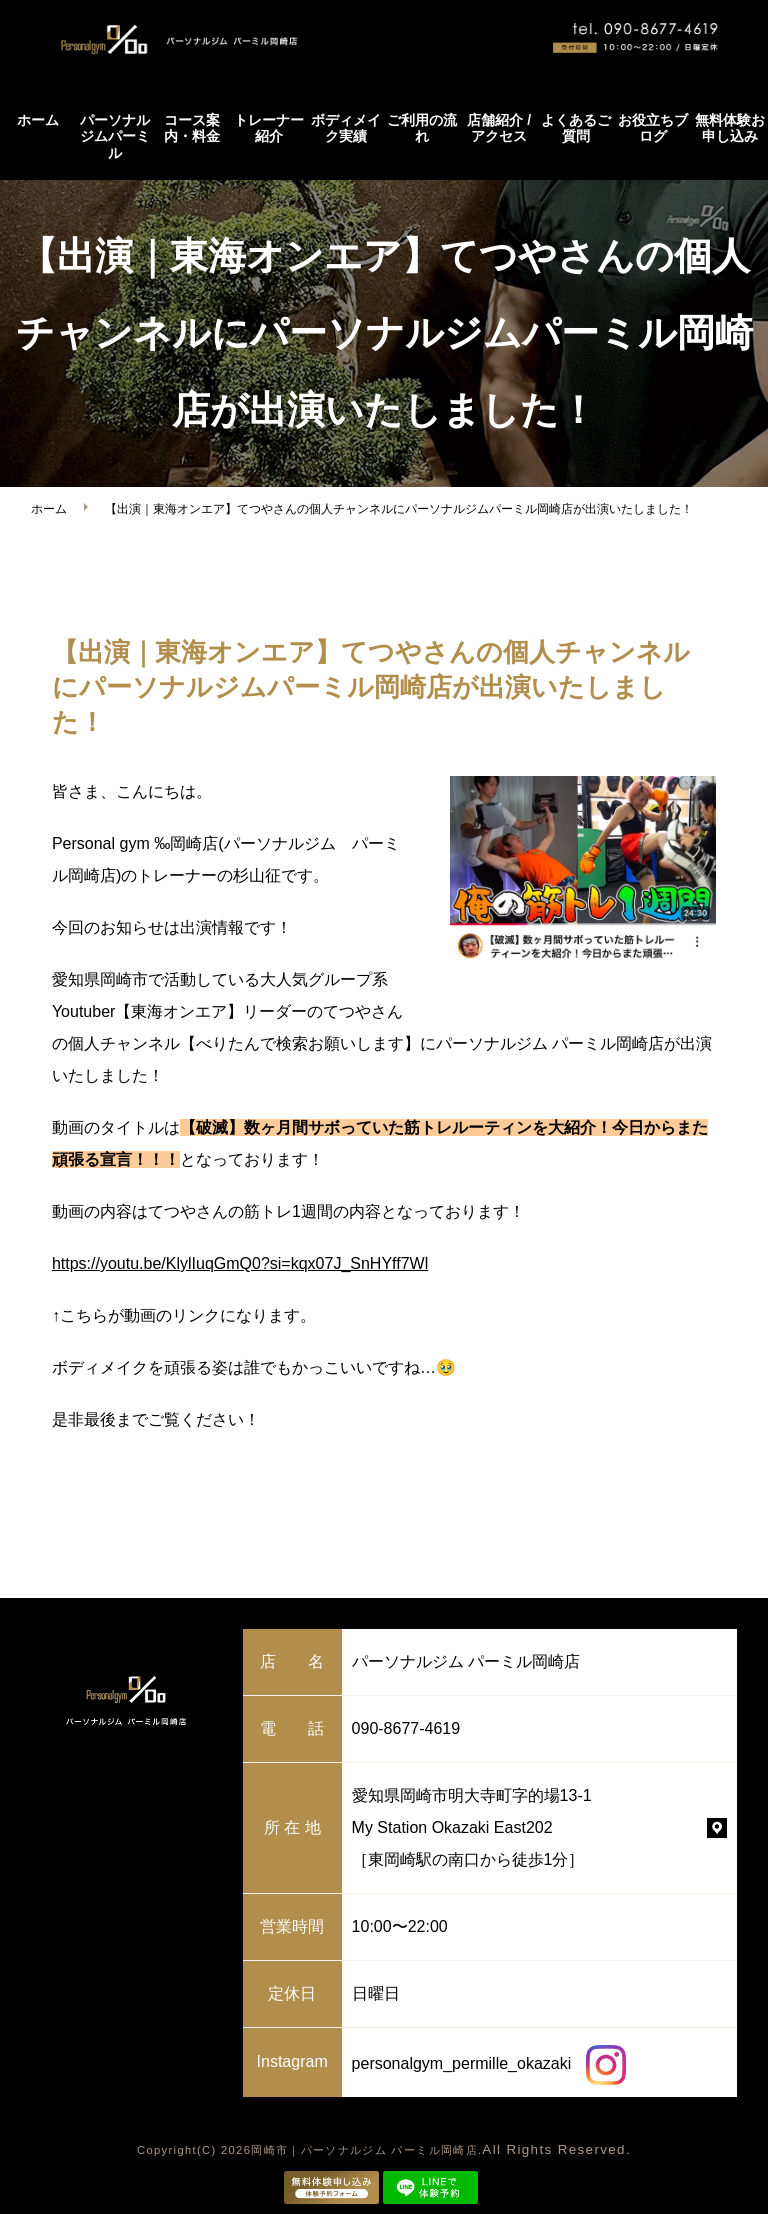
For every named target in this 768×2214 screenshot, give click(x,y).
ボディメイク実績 (346, 128)
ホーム (38, 120)
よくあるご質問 (576, 128)
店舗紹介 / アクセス (499, 128)
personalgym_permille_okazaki (489, 2063)
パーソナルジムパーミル (115, 137)
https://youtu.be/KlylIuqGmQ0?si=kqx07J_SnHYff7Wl (240, 1263)
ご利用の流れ (422, 128)
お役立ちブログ (653, 128)
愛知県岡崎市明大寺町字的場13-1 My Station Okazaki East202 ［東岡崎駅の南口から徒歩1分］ (472, 1827)
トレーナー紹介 (269, 128)
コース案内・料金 (192, 128)
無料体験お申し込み (730, 128)
